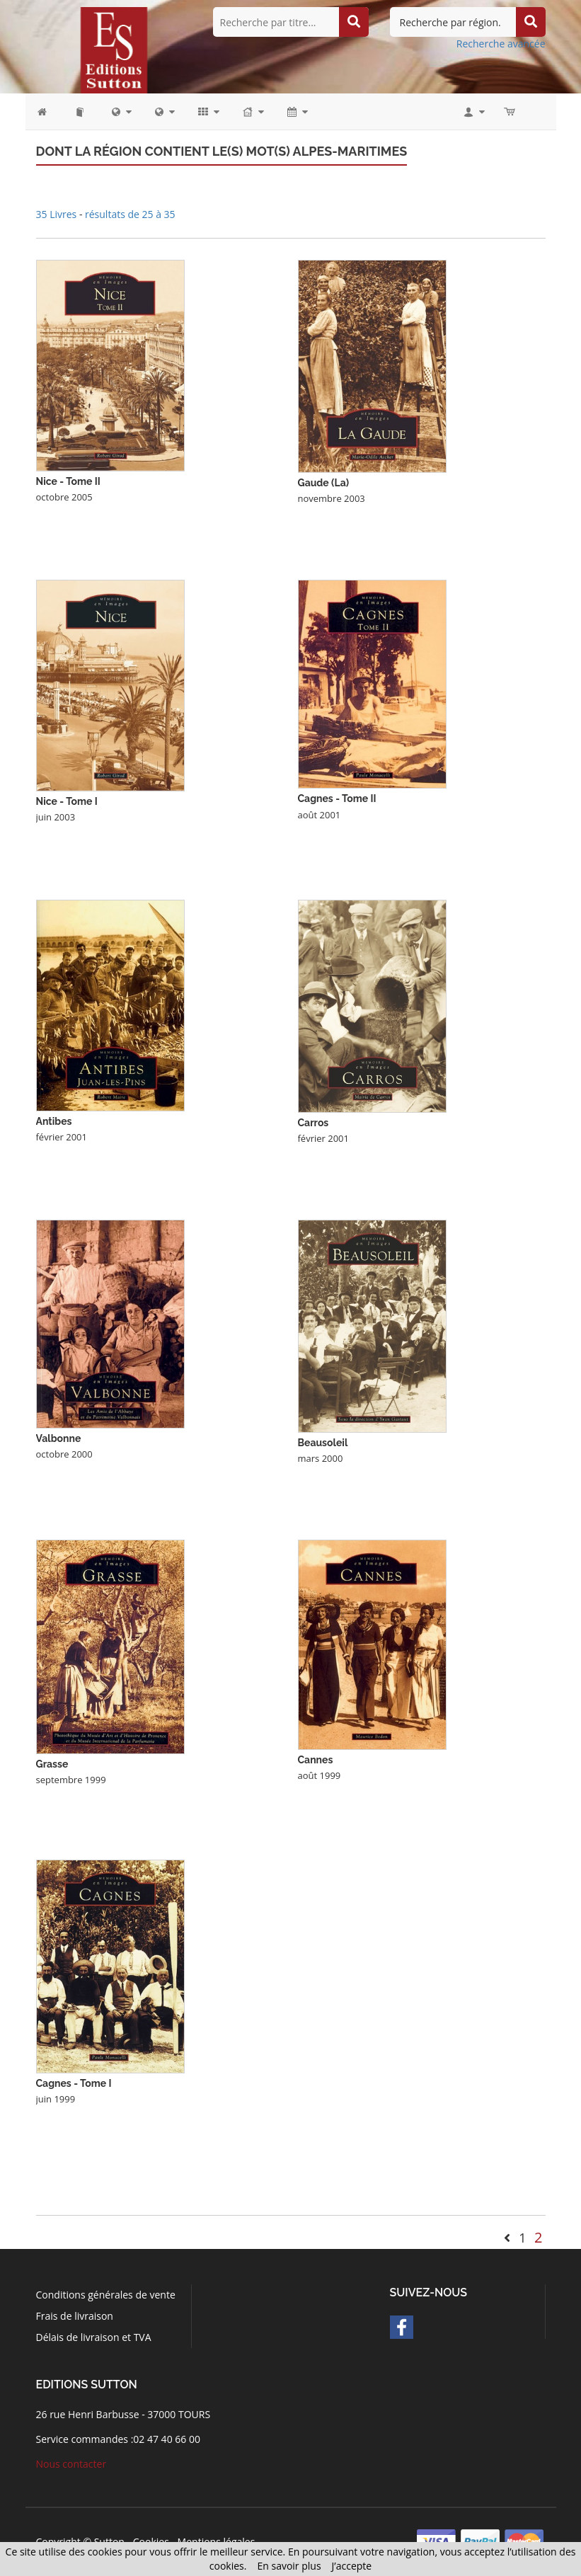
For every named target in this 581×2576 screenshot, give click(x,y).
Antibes (54, 1121)
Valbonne (58, 1438)
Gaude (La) (324, 482)
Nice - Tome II (68, 481)
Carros (313, 1122)
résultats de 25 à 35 (130, 214)
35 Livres (57, 214)
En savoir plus (289, 2565)
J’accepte (352, 2565)
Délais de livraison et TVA (93, 2337)
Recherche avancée (501, 43)
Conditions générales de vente (106, 2294)
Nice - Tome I (67, 801)
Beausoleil (323, 1442)
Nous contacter (71, 2464)
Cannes (315, 1759)
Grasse (52, 1764)
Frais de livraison (74, 2316)
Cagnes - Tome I (74, 2083)
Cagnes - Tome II (337, 798)
